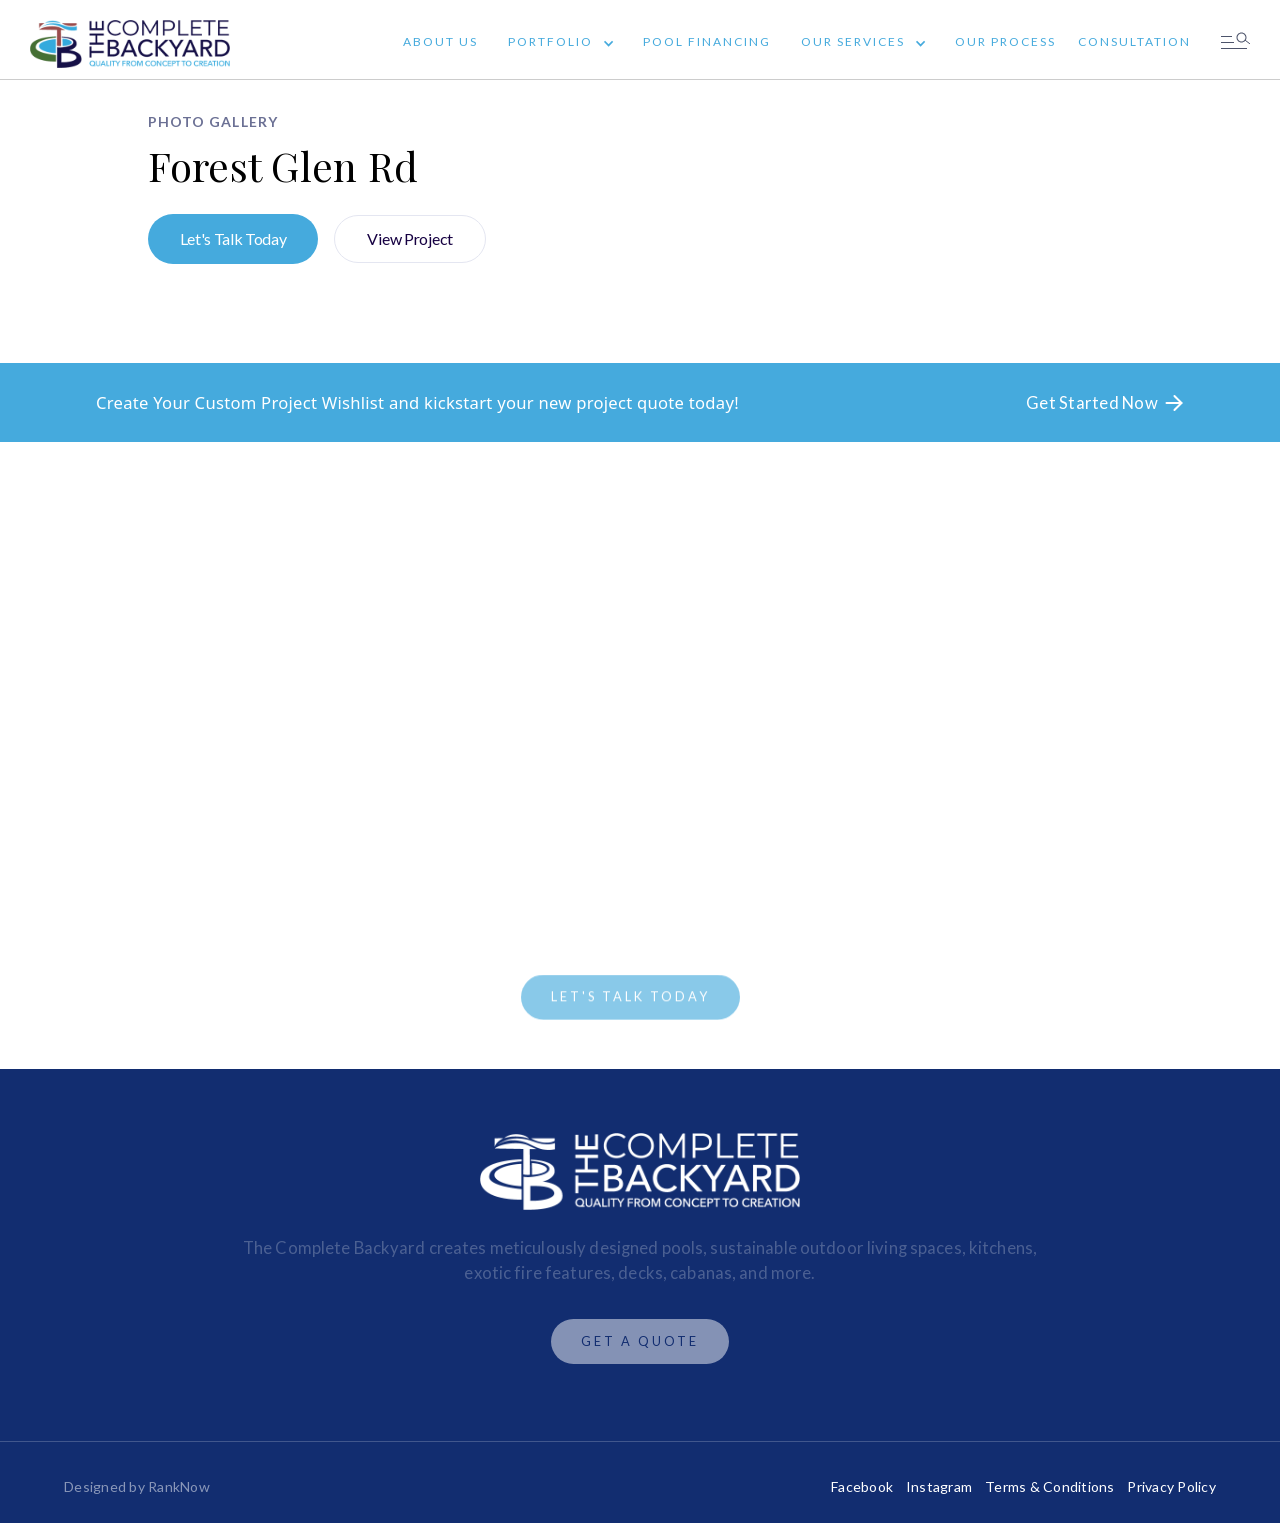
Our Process (1005, 41)
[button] (555, 44)
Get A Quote (640, 1341)
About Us (440, 41)
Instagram (939, 1486)
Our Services (853, 41)
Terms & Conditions (1050, 1486)
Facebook (862, 1486)
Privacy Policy (1171, 1486)
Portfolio (550, 41)
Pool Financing (707, 41)
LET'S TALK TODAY (630, 999)
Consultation (1134, 41)
